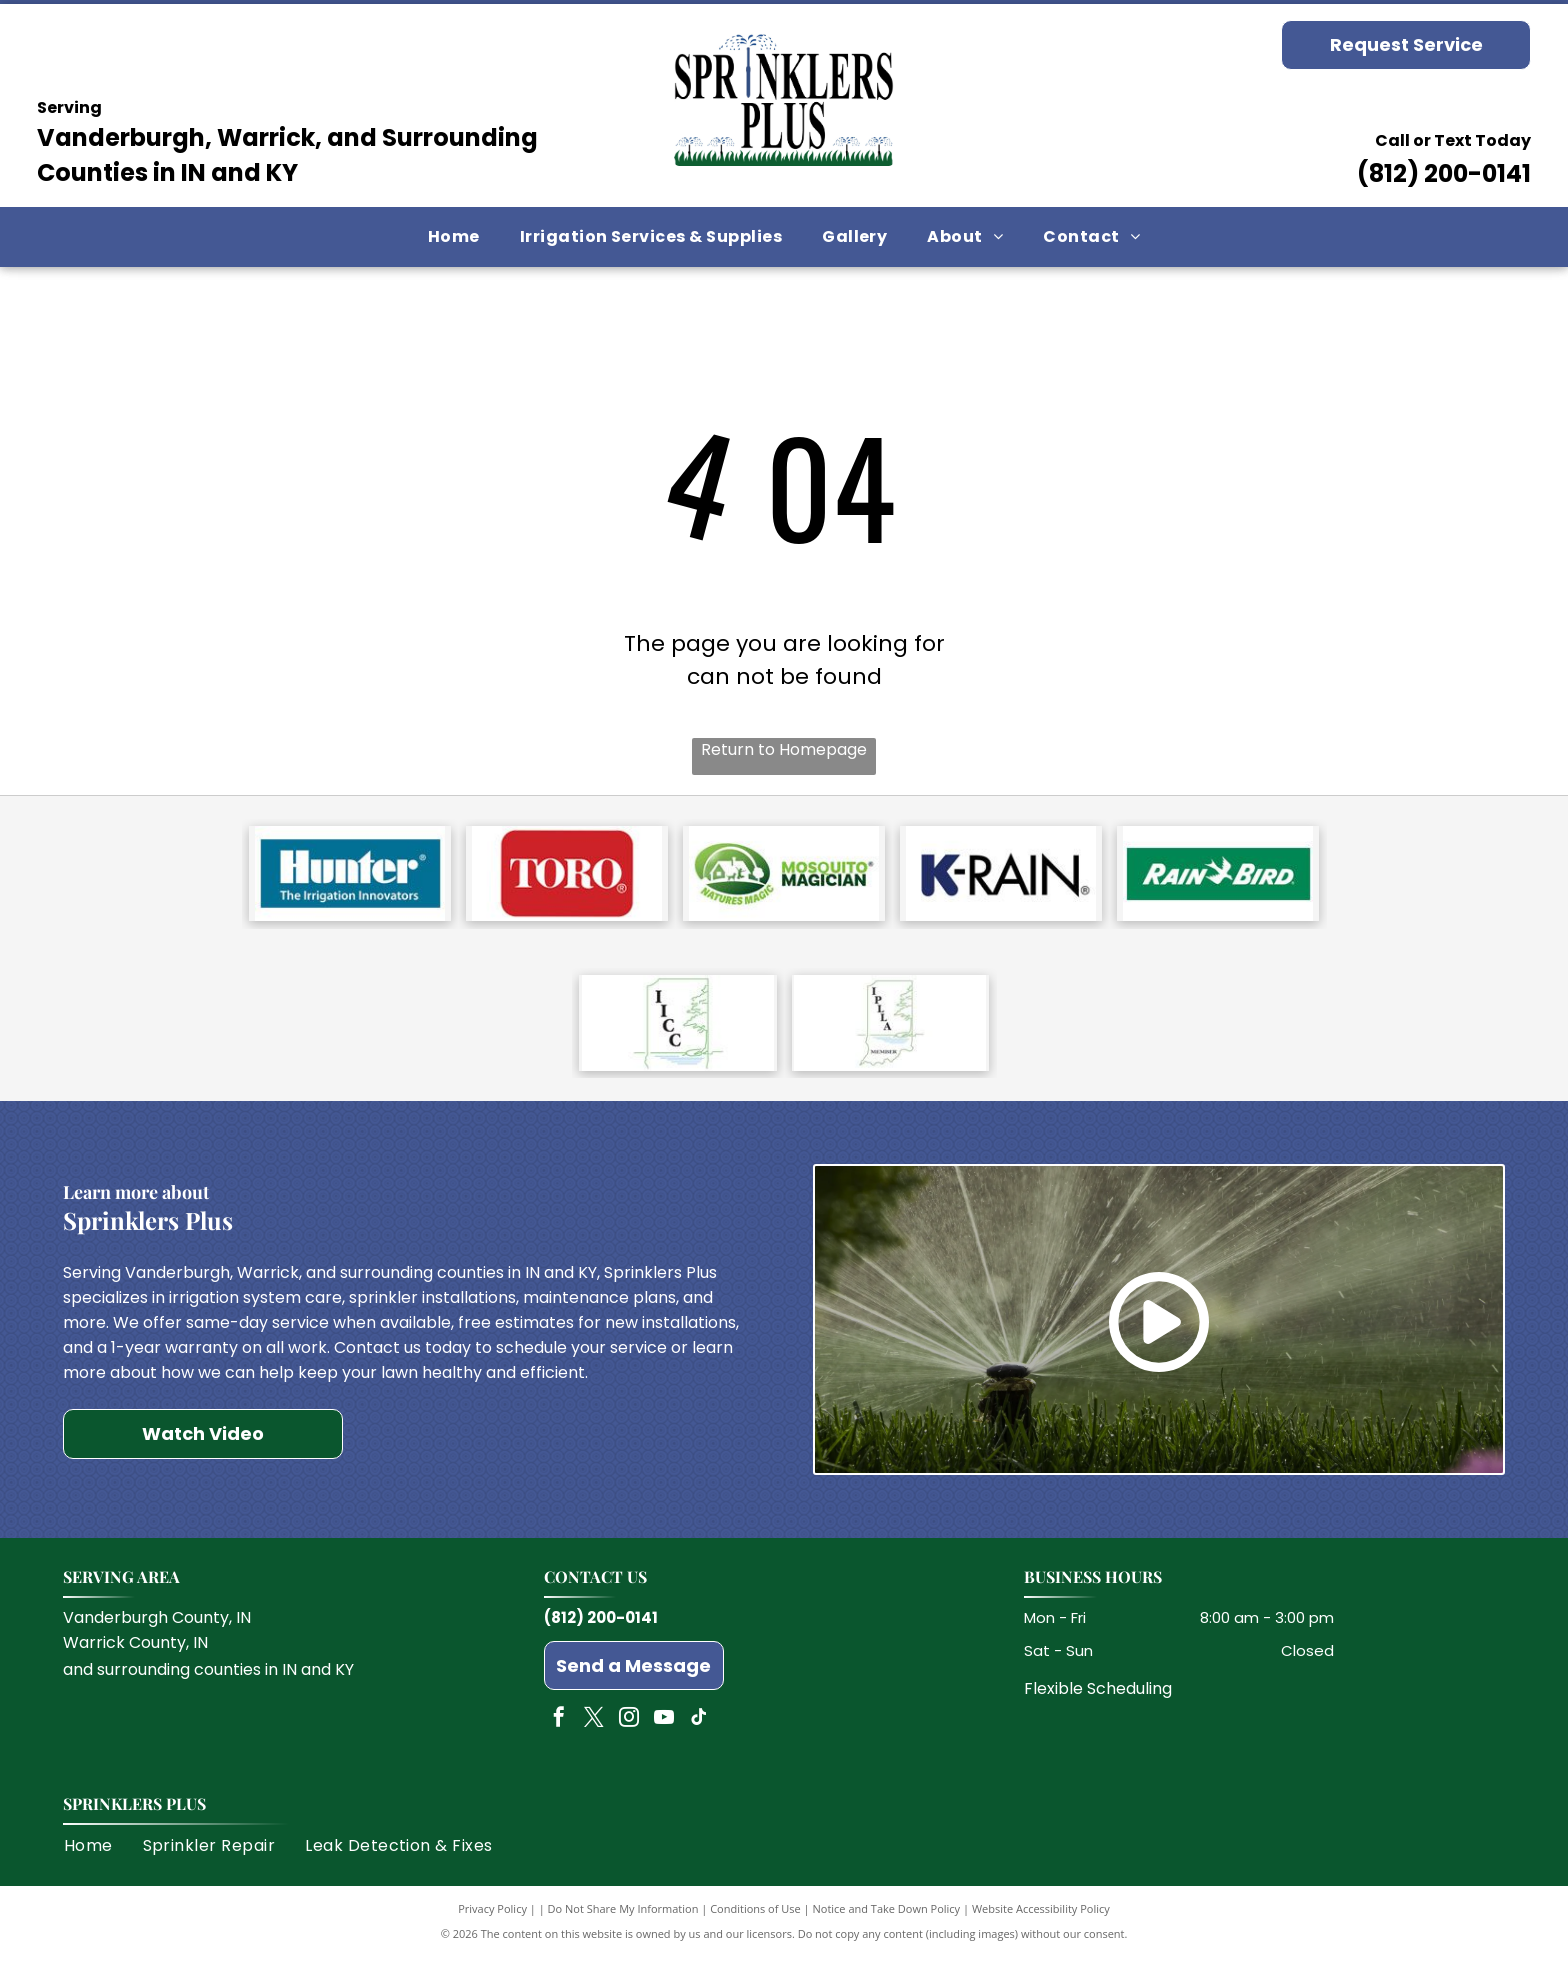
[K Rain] (1001, 876)
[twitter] (594, 1728)
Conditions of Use (755, 1917)
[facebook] (559, 1728)
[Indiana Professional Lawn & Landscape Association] (891, 1030)
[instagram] (629, 1728)
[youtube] (664, 1728)
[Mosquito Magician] (784, 876)
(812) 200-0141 (1444, 173)
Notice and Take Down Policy (887, 1917)
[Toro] (567, 876)
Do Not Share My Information (623, 1917)
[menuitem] (454, 236)
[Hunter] (350, 876)
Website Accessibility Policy (1041, 1917)
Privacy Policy (492, 1917)
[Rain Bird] (1218, 876)
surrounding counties (179, 1678)
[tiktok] (699, 1728)
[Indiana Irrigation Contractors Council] (678, 1030)
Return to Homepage (784, 749)
